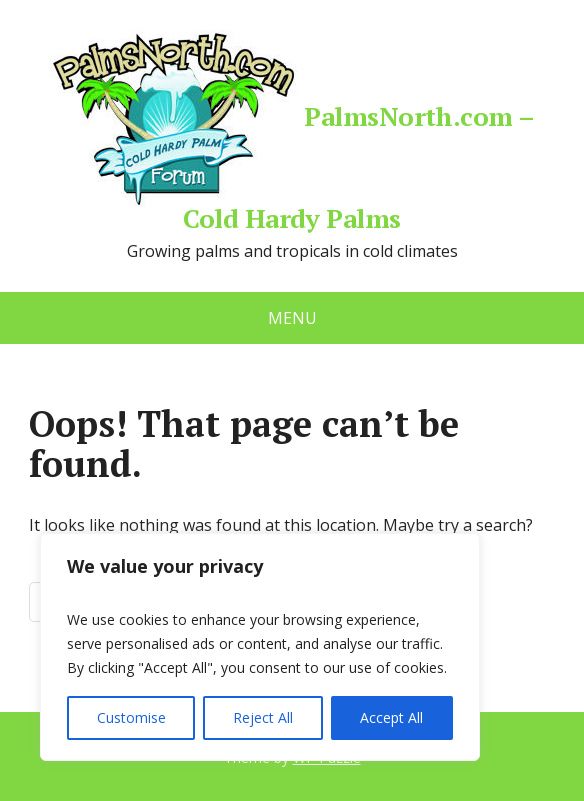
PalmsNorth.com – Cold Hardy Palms (292, 130)
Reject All (263, 717)
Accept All (391, 717)
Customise (131, 717)
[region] (260, 647)
